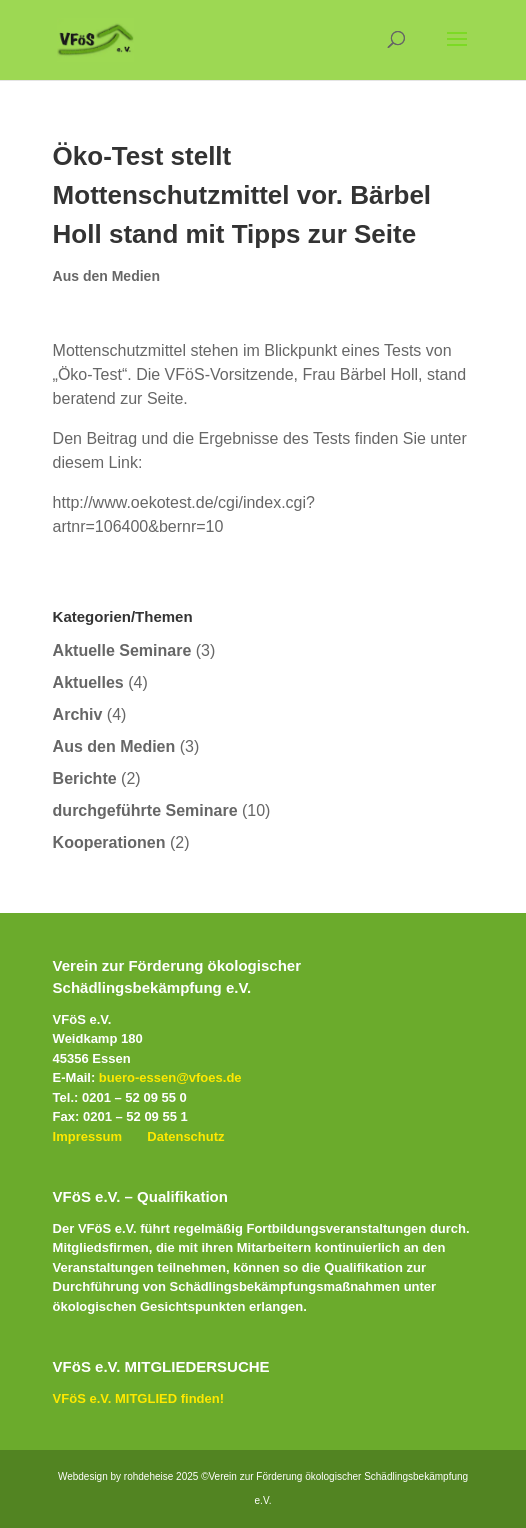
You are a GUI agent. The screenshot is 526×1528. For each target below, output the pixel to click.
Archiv (78, 714)
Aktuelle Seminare (122, 650)
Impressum (87, 1136)
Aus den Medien (106, 276)
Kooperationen (109, 842)
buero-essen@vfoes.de (170, 1077)
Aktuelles (88, 682)
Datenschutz (185, 1136)
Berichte (85, 778)
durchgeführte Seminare (145, 810)
